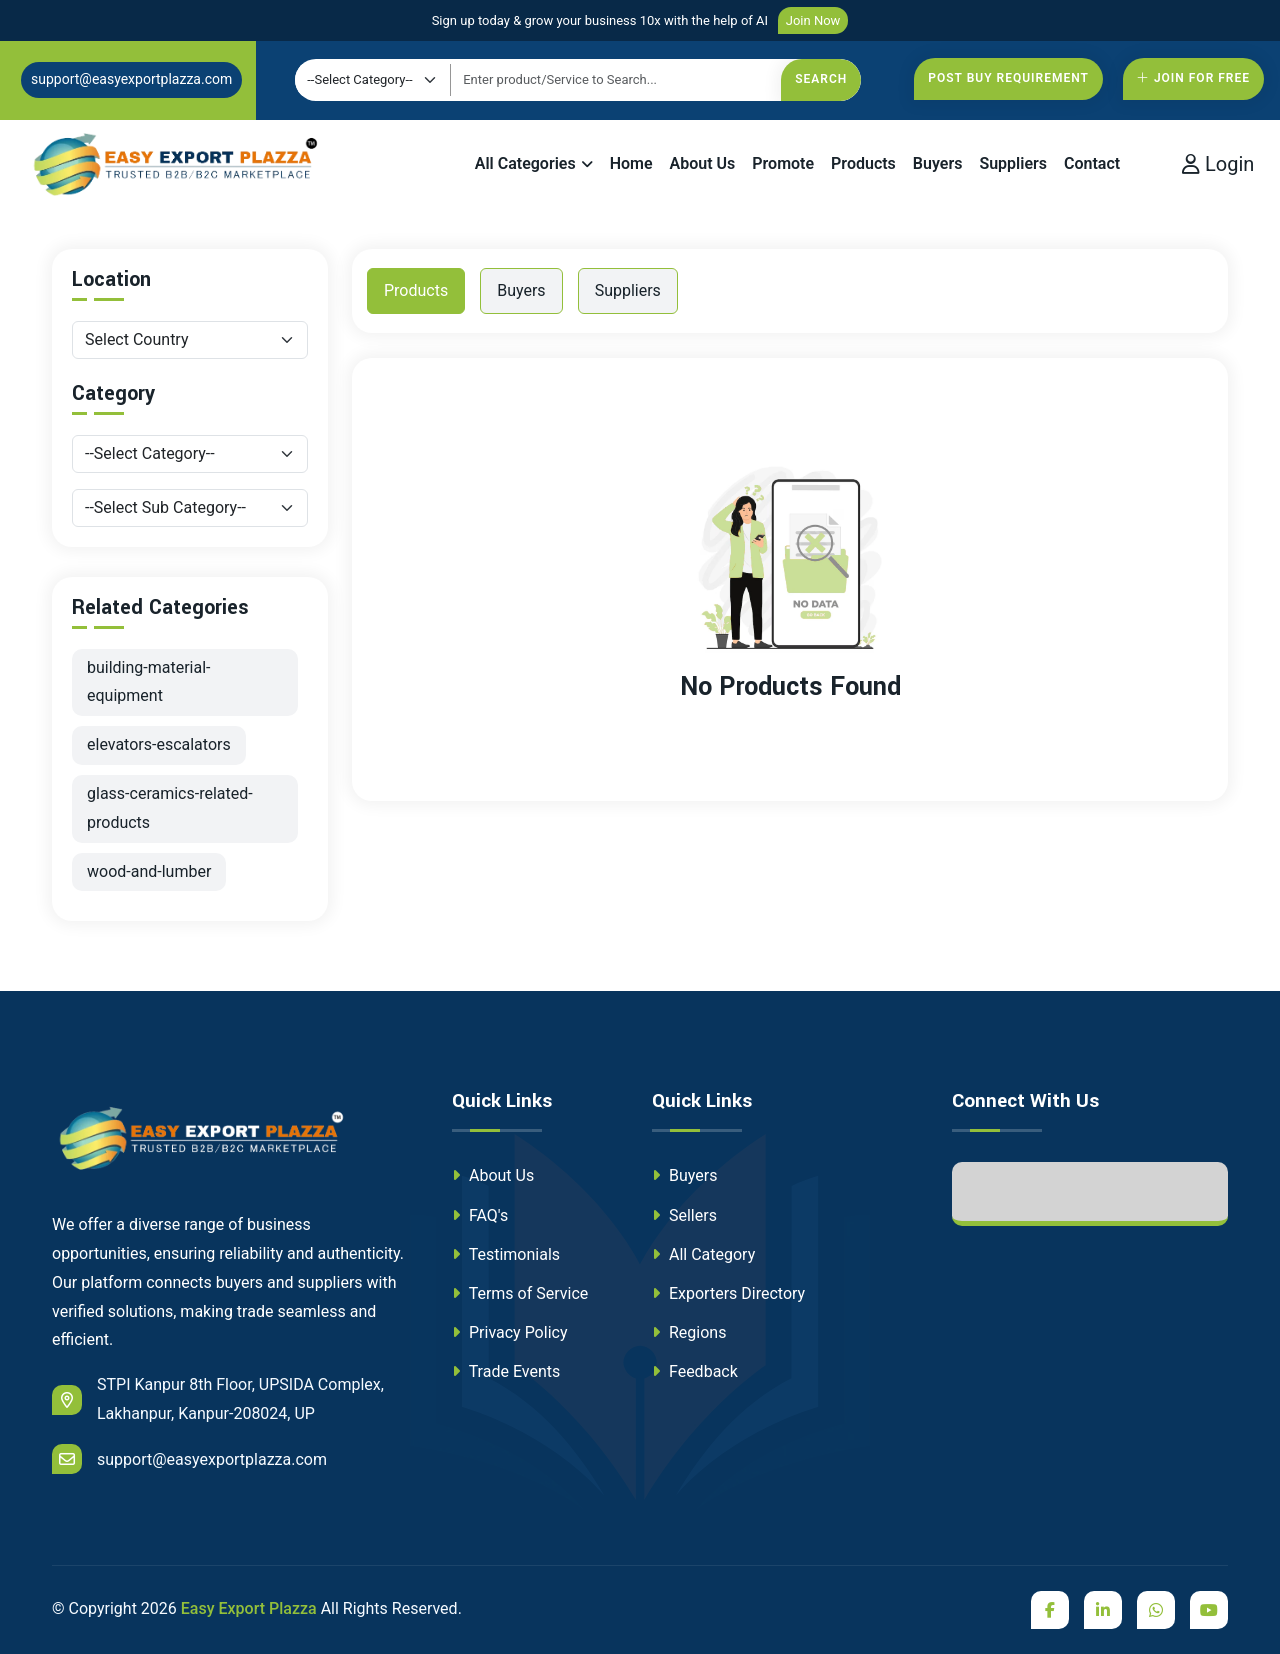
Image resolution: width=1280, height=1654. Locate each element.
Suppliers (1013, 163)
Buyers (938, 163)
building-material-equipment (149, 682)
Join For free (1193, 78)
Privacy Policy (509, 1332)
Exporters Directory (728, 1293)
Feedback (695, 1371)
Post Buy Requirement (1008, 78)
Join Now (813, 20)
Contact (1092, 163)
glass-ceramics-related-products (170, 808)
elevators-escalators (159, 744)
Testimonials (506, 1254)
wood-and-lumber (149, 871)
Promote (783, 163)
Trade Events (506, 1371)
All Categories (525, 163)
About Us (703, 163)
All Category (703, 1254)
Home (631, 163)
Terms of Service (520, 1293)
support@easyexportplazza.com (131, 79)
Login (1218, 164)
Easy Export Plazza (249, 1608)
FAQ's (480, 1215)
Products (863, 163)
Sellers (684, 1215)
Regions (689, 1332)
